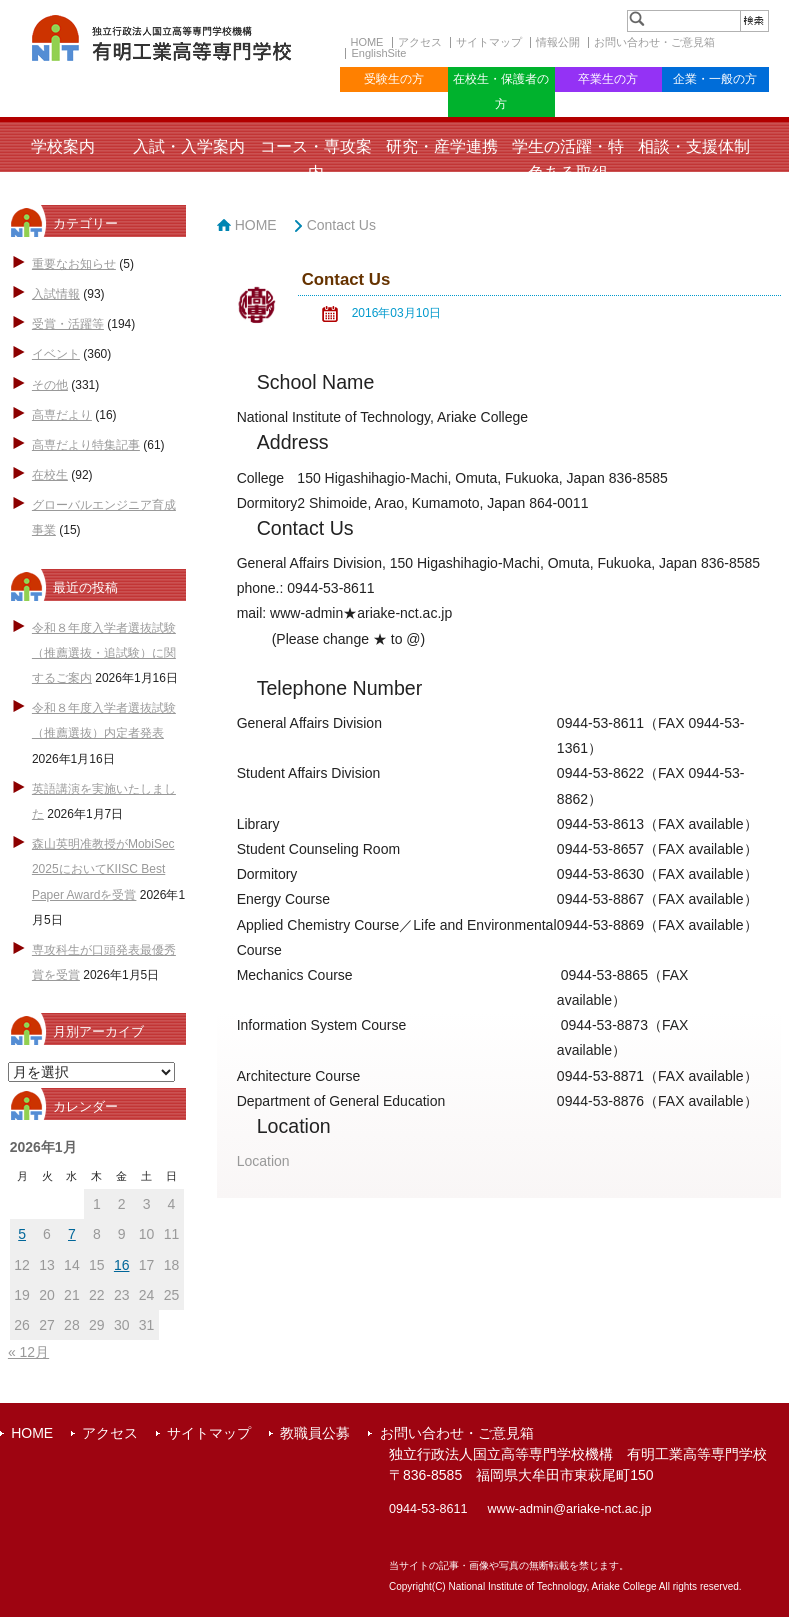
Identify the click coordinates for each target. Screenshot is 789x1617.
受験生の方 (394, 79)
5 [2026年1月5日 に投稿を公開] (22, 1234)
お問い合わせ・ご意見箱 (654, 42)
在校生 (50, 475)
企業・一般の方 (715, 79)
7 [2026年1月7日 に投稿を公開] (72, 1234)
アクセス (420, 42)
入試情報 (56, 294)
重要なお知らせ (74, 264)
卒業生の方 (608, 79)
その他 (50, 385)
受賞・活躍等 (68, 324)
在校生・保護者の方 (501, 91)
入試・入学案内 (189, 146)
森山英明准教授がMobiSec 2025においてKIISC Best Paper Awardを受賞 (103, 869)
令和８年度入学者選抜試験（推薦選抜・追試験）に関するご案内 (104, 653)
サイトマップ (489, 42)
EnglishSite (378, 53)
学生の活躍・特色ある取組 (568, 159)
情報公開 (558, 42)
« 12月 (28, 1352)
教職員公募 (315, 1433)
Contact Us (341, 225)
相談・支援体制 (694, 146)
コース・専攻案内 (316, 159)
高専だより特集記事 (86, 445)
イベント (56, 354)
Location (263, 1161)
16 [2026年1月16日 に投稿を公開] (122, 1265)
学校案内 (63, 146)
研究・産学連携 (442, 146)
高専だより (62, 415)
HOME (366, 42)
